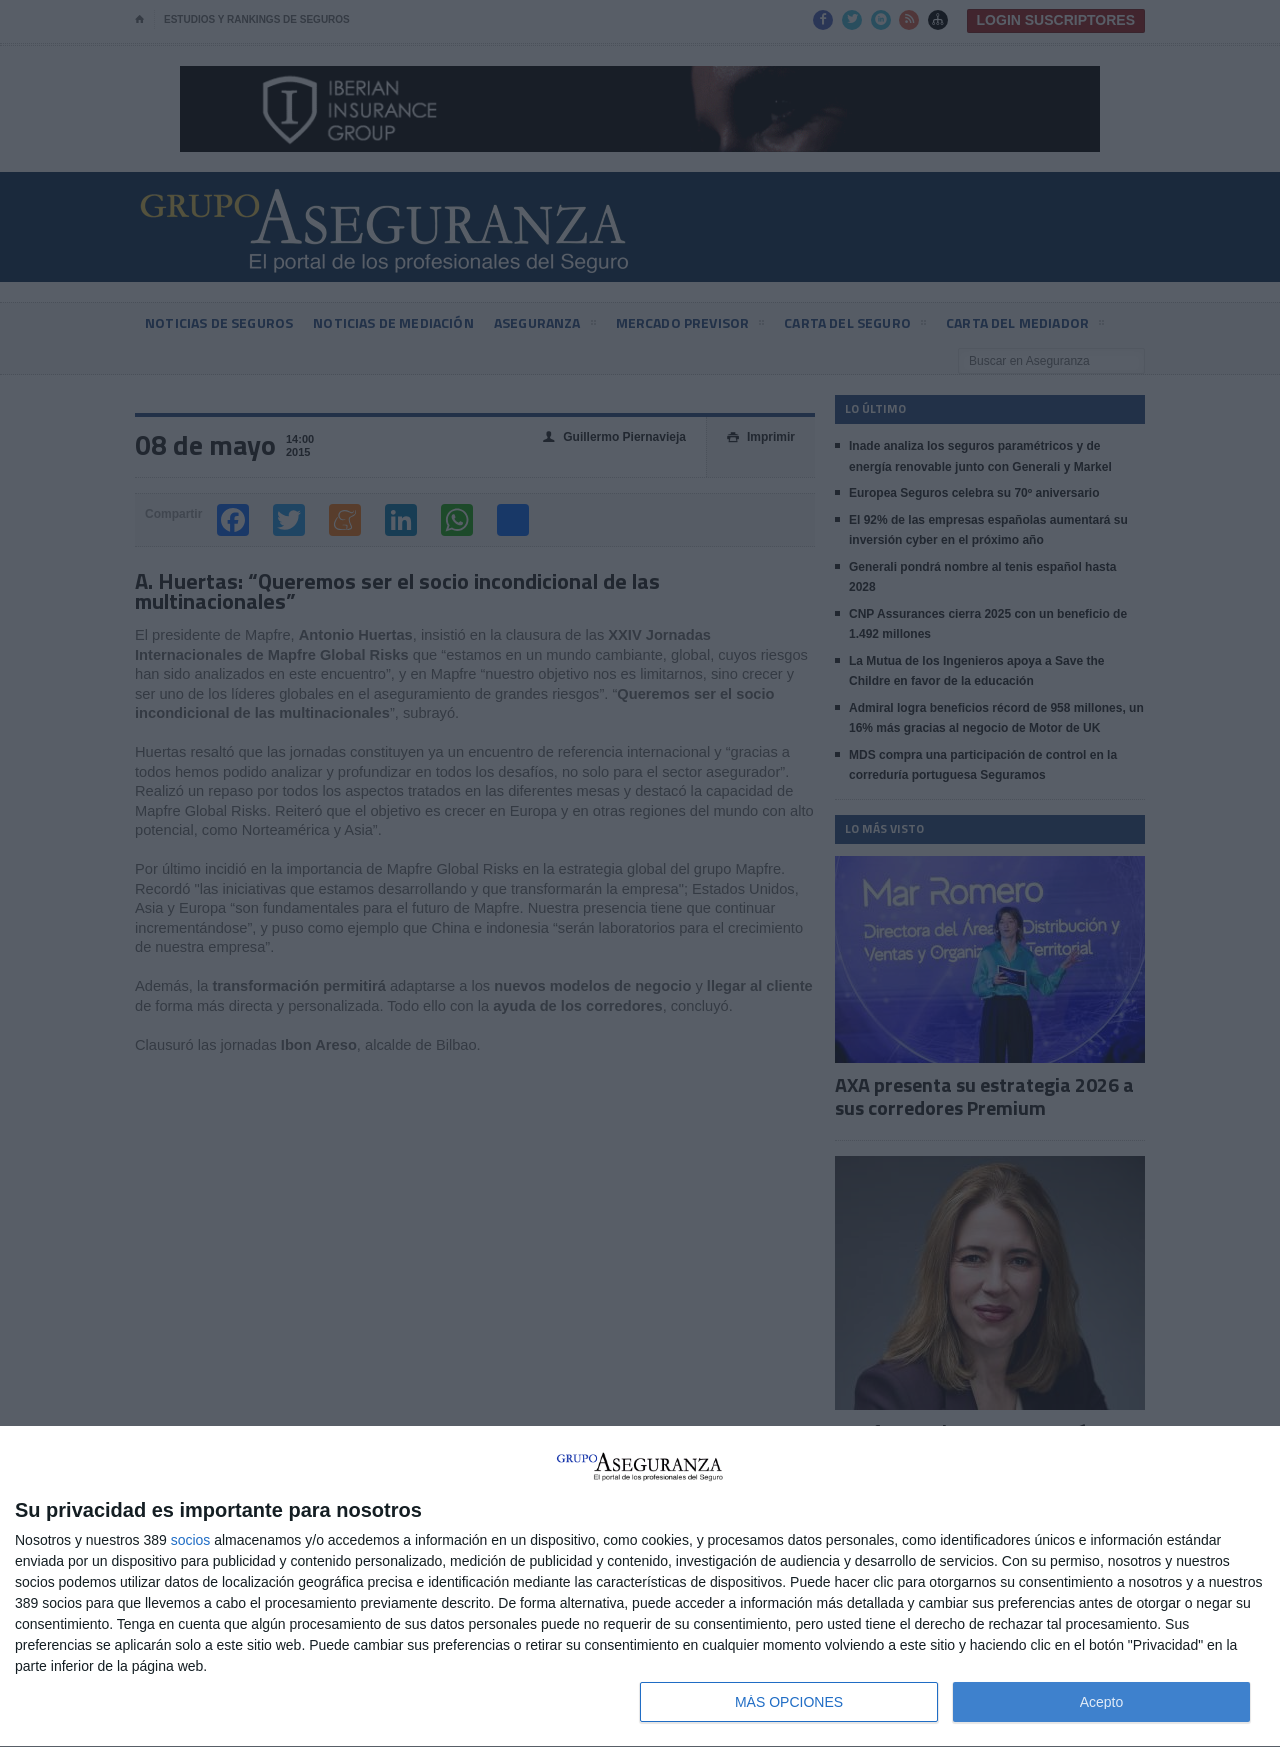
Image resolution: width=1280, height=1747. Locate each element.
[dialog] (640, 1587)
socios (191, 1540)
